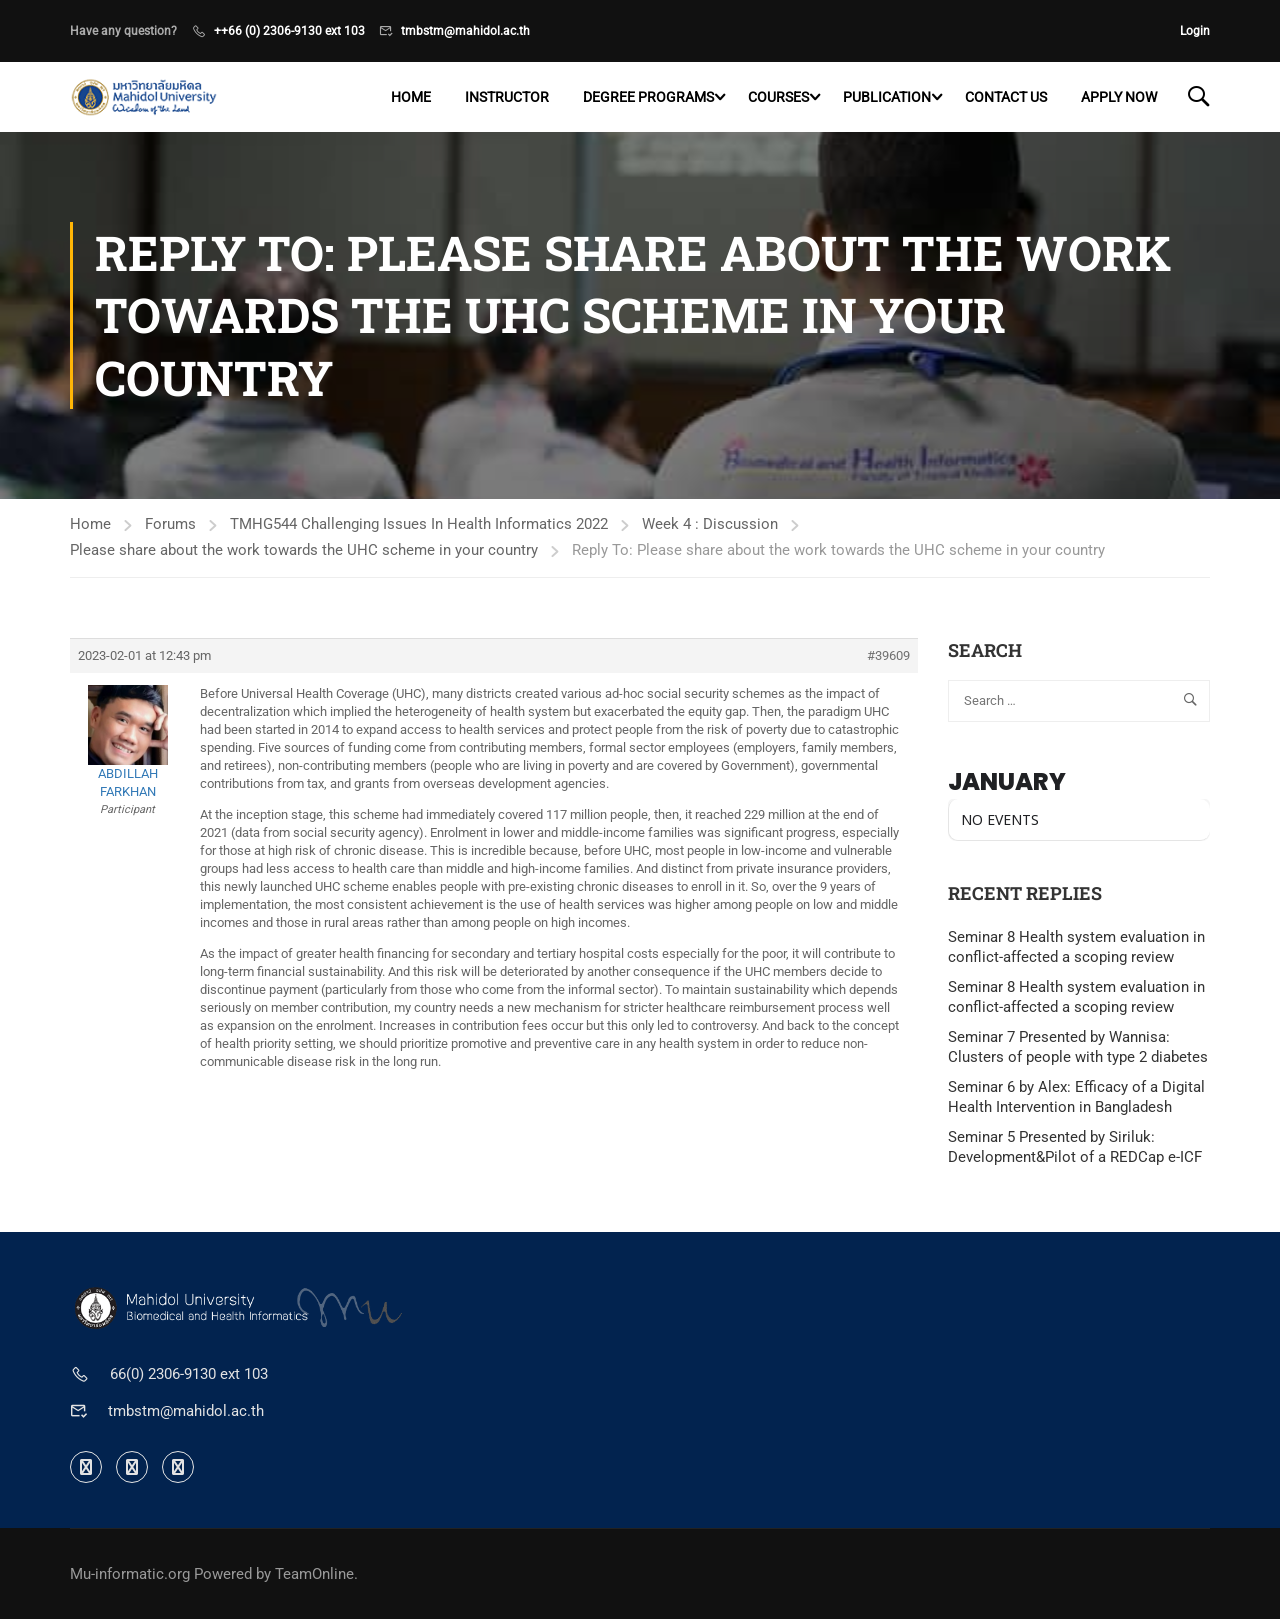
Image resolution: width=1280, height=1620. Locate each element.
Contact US (1006, 97)
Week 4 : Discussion (710, 524)
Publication (887, 97)
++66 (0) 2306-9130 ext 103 (289, 31)
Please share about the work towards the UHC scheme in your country (304, 550)
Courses (778, 97)
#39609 (888, 655)
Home (411, 97)
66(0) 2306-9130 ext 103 (189, 1375)
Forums (170, 524)
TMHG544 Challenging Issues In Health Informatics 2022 (419, 524)
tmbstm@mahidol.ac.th (465, 31)
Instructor (507, 97)
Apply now (1119, 97)
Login (1195, 31)
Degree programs (648, 97)
